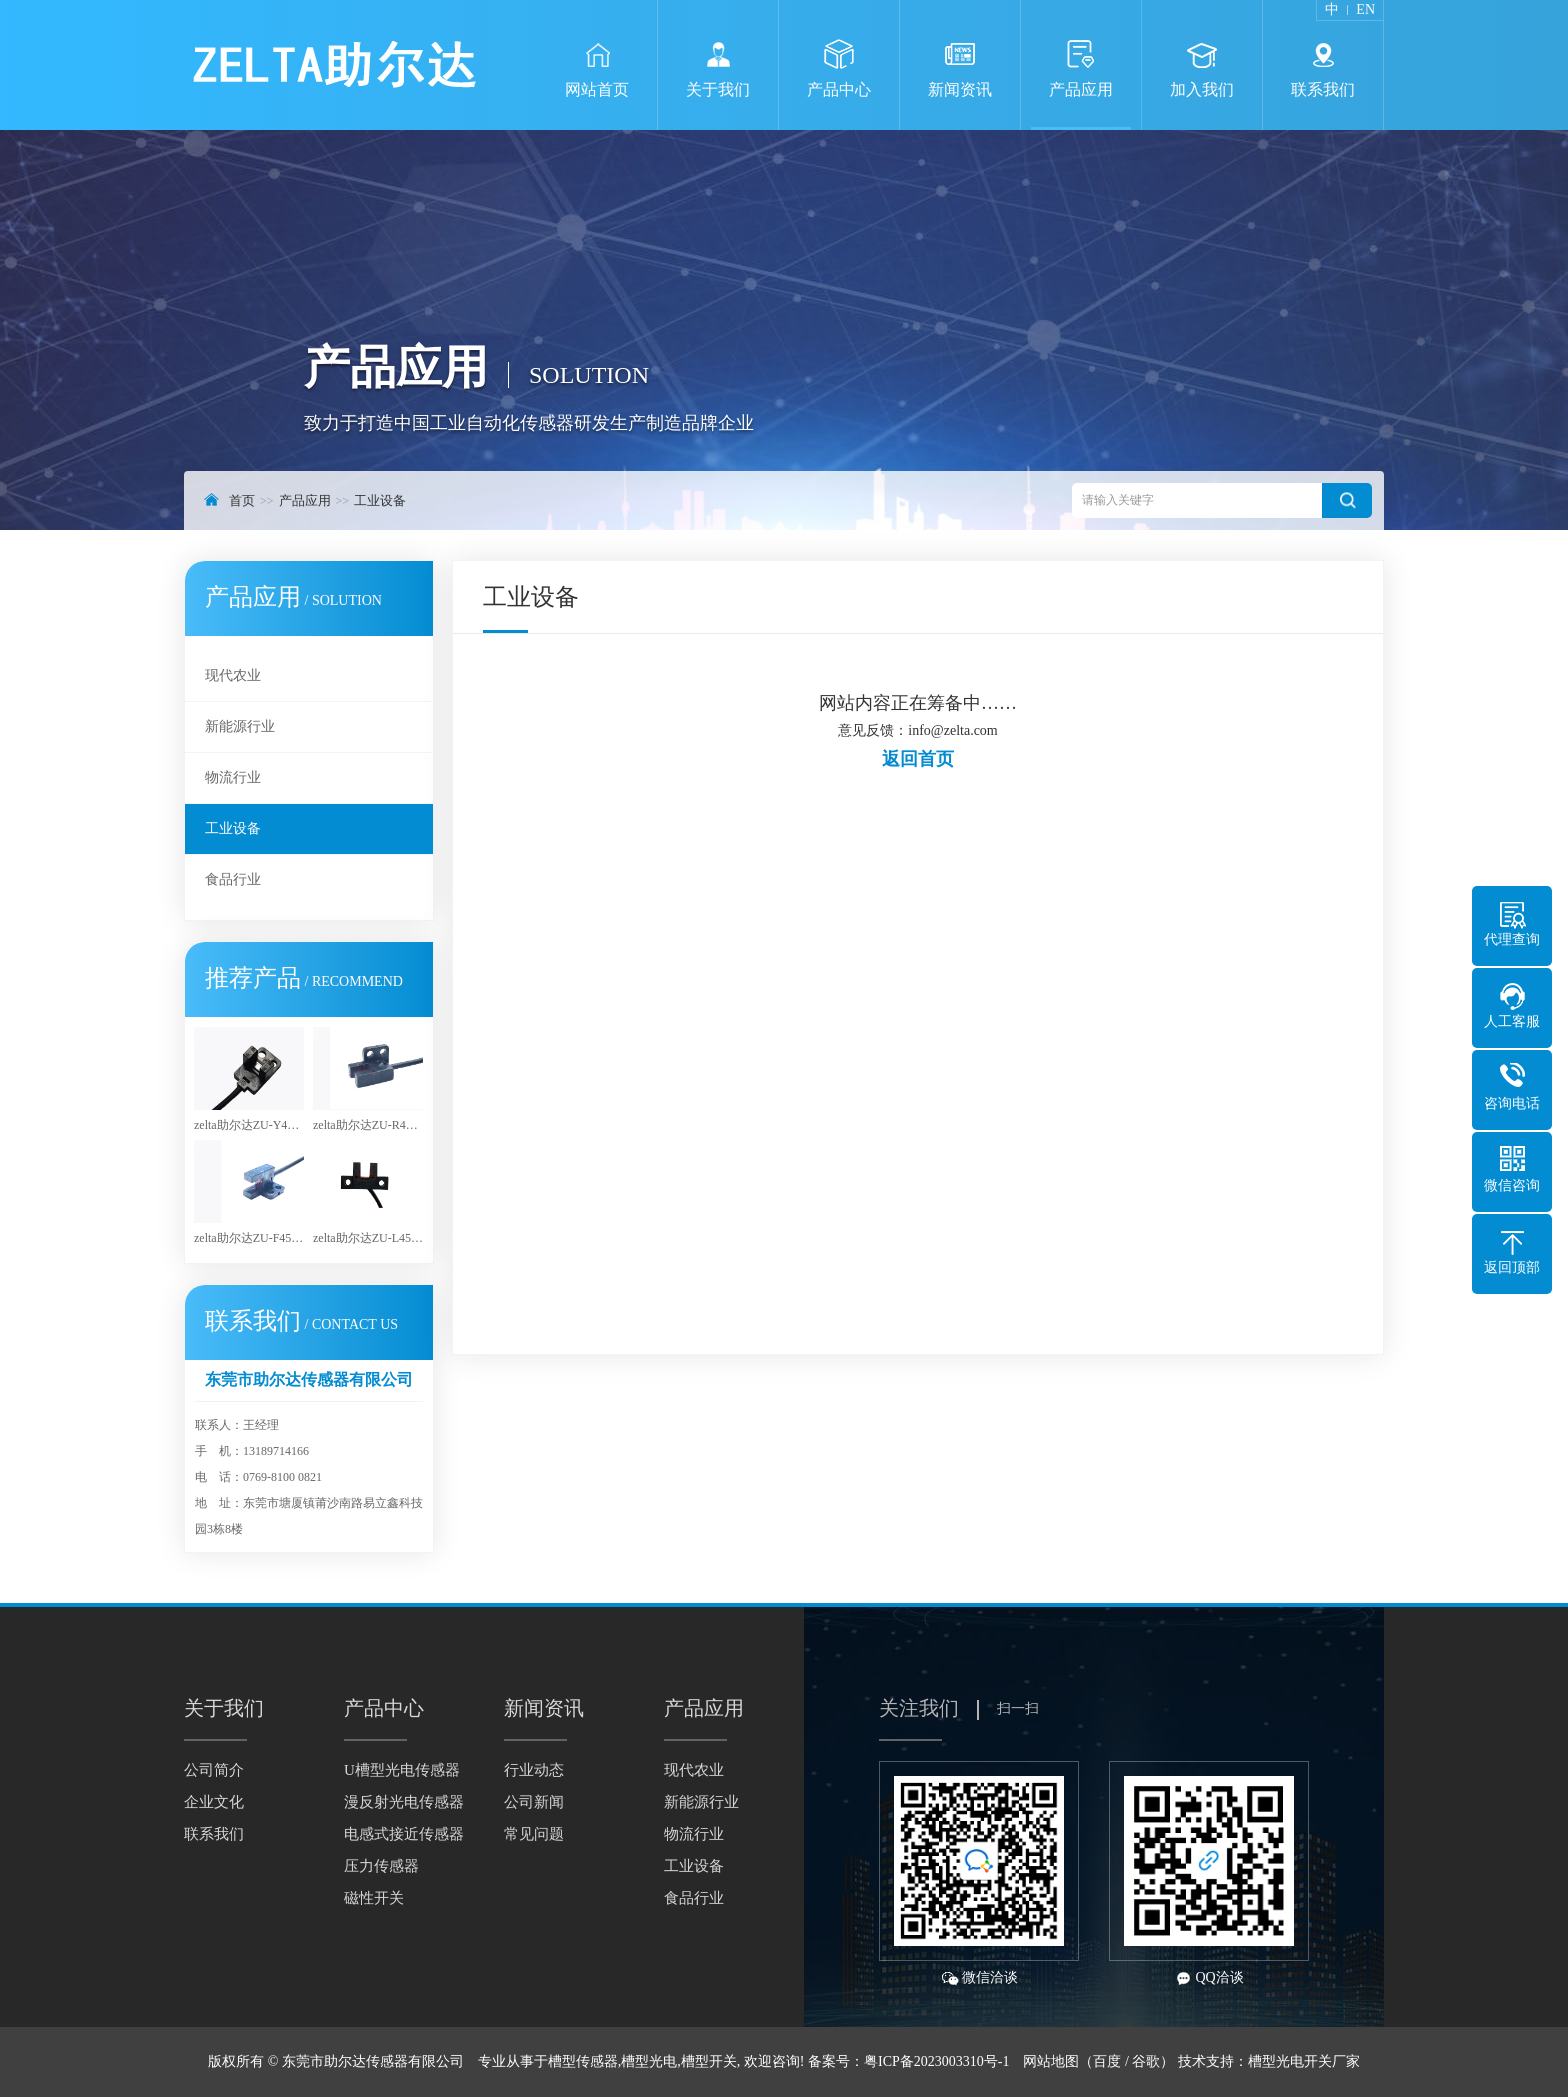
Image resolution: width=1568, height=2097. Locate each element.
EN (1365, 10)
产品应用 (305, 500)
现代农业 (233, 675)
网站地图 (1051, 2061)
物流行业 (233, 777)
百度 (1107, 2061)
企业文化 (214, 1802)
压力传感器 (381, 1866)
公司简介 (214, 1770)
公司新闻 (534, 1802)
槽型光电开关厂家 (1304, 2061)
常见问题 (534, 1834)
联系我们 (214, 1834)
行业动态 (534, 1770)
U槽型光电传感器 (402, 1770)
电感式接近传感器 (404, 1834)
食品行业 (233, 879)
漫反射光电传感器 (404, 1802)
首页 (242, 500)
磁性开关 (374, 1898)
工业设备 (380, 500)
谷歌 (1146, 2061)
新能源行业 (240, 726)
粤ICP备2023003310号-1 (936, 2061)
